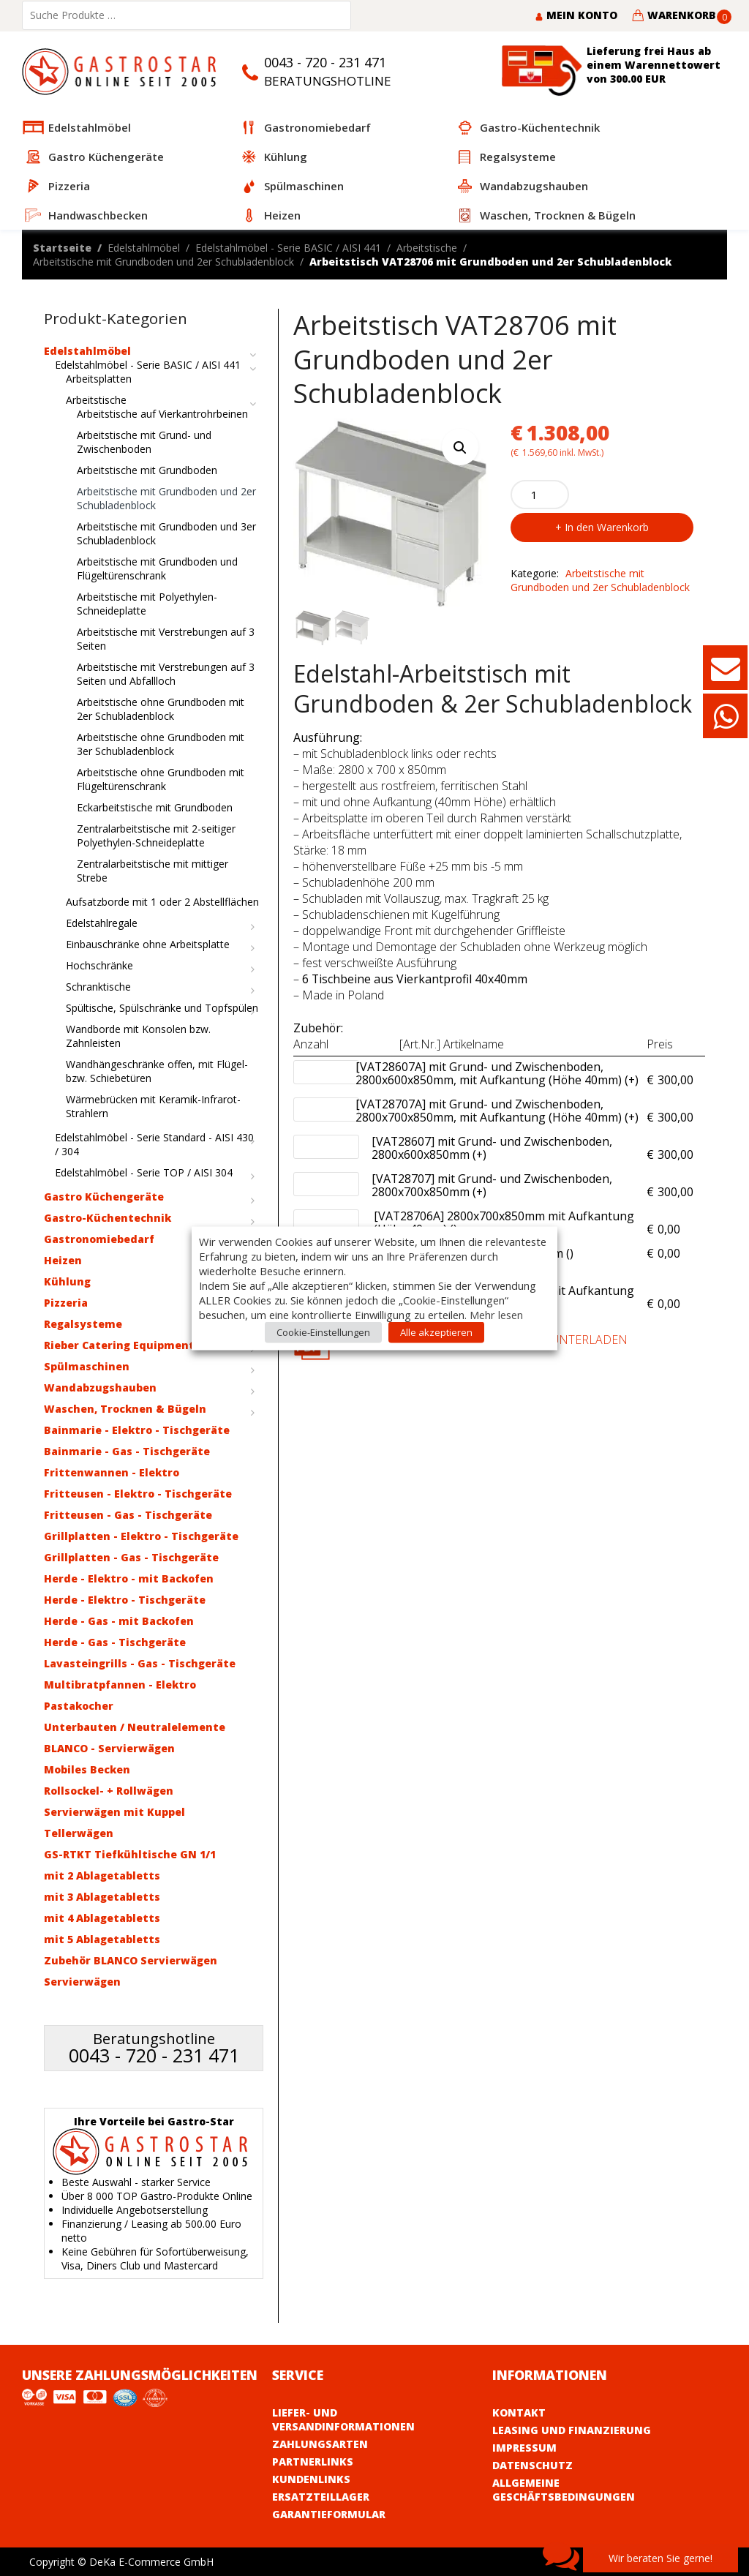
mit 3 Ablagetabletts (102, 1897)
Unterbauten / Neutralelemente (134, 1727)
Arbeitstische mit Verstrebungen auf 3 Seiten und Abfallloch (166, 674)
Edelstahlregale (102, 923)
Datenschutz (532, 2465)
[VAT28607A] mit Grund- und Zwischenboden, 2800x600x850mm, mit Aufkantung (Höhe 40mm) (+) (497, 1074)
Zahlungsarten (320, 2444)
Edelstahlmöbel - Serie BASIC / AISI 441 (288, 248)
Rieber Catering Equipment (119, 1345)
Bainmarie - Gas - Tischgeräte (127, 1451)
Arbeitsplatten (99, 379)
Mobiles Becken (87, 1769)
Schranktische (98, 987)
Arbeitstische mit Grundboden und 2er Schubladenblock (163, 262)
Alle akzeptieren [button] (436, 1331)
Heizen (63, 1260)
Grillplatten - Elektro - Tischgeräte (141, 1536)
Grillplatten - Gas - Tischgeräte (131, 1557)
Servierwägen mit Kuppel (114, 1812)
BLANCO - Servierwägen (109, 1748)
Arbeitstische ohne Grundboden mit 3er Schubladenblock (160, 744)
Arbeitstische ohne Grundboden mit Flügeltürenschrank (160, 779)
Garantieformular (328, 2514)
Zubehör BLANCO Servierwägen (130, 1960)
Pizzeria (66, 1303)
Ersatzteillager (320, 2497)
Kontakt (519, 2412)
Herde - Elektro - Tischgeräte (125, 1600)
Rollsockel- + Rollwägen (108, 1791)
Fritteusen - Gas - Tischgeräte (128, 1515)
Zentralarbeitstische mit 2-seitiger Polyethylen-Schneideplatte (156, 835)
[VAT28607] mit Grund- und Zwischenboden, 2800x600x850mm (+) (505, 1149)
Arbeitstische (426, 248)
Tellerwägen (78, 1833)
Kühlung (67, 1281)
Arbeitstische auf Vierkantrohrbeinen (162, 414)
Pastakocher (78, 1706)
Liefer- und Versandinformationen (343, 2419)
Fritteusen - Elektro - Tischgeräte (138, 1494)
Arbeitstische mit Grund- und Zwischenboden (144, 442)
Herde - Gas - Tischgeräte (115, 1642)
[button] (460, 447)
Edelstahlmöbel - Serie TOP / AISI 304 (144, 1172)
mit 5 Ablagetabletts (102, 1939)
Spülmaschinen (86, 1366)
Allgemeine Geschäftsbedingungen (563, 2490)
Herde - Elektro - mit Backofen (129, 1578)
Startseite (62, 248)
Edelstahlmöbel (144, 248)
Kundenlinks (311, 2479)
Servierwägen (82, 1982)
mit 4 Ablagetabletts (102, 1918)
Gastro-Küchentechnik (107, 1218)
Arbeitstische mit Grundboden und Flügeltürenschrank (157, 568)
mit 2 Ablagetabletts (102, 1875)
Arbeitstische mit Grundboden (147, 470)
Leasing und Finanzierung (571, 2430)
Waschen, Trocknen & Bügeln (125, 1409)
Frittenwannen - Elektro (111, 1472)
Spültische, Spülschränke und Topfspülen (162, 1008)
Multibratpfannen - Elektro (120, 1684)
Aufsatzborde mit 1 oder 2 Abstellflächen (162, 902)
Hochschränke (99, 965)
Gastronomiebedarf (99, 1239)
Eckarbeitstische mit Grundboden (155, 807)
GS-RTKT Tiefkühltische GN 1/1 (130, 1854)
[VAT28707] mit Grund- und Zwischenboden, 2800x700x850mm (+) (505, 1186)
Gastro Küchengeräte (104, 1196)
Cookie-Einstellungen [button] (323, 1331)
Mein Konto (576, 15)
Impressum (524, 2448)
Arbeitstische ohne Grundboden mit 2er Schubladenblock (160, 709)
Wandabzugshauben (100, 1387)
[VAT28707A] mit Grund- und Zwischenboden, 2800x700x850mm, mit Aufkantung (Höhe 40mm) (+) (497, 1111)
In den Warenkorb (607, 527)
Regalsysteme (83, 1324)
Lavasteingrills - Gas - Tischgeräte (140, 1663)
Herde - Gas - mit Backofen (119, 1621)
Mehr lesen (496, 1314)
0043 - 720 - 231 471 (325, 62)
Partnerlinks (312, 2461)
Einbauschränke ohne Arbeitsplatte (148, 944)
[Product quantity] (540, 494)
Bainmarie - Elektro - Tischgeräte (137, 1430)
